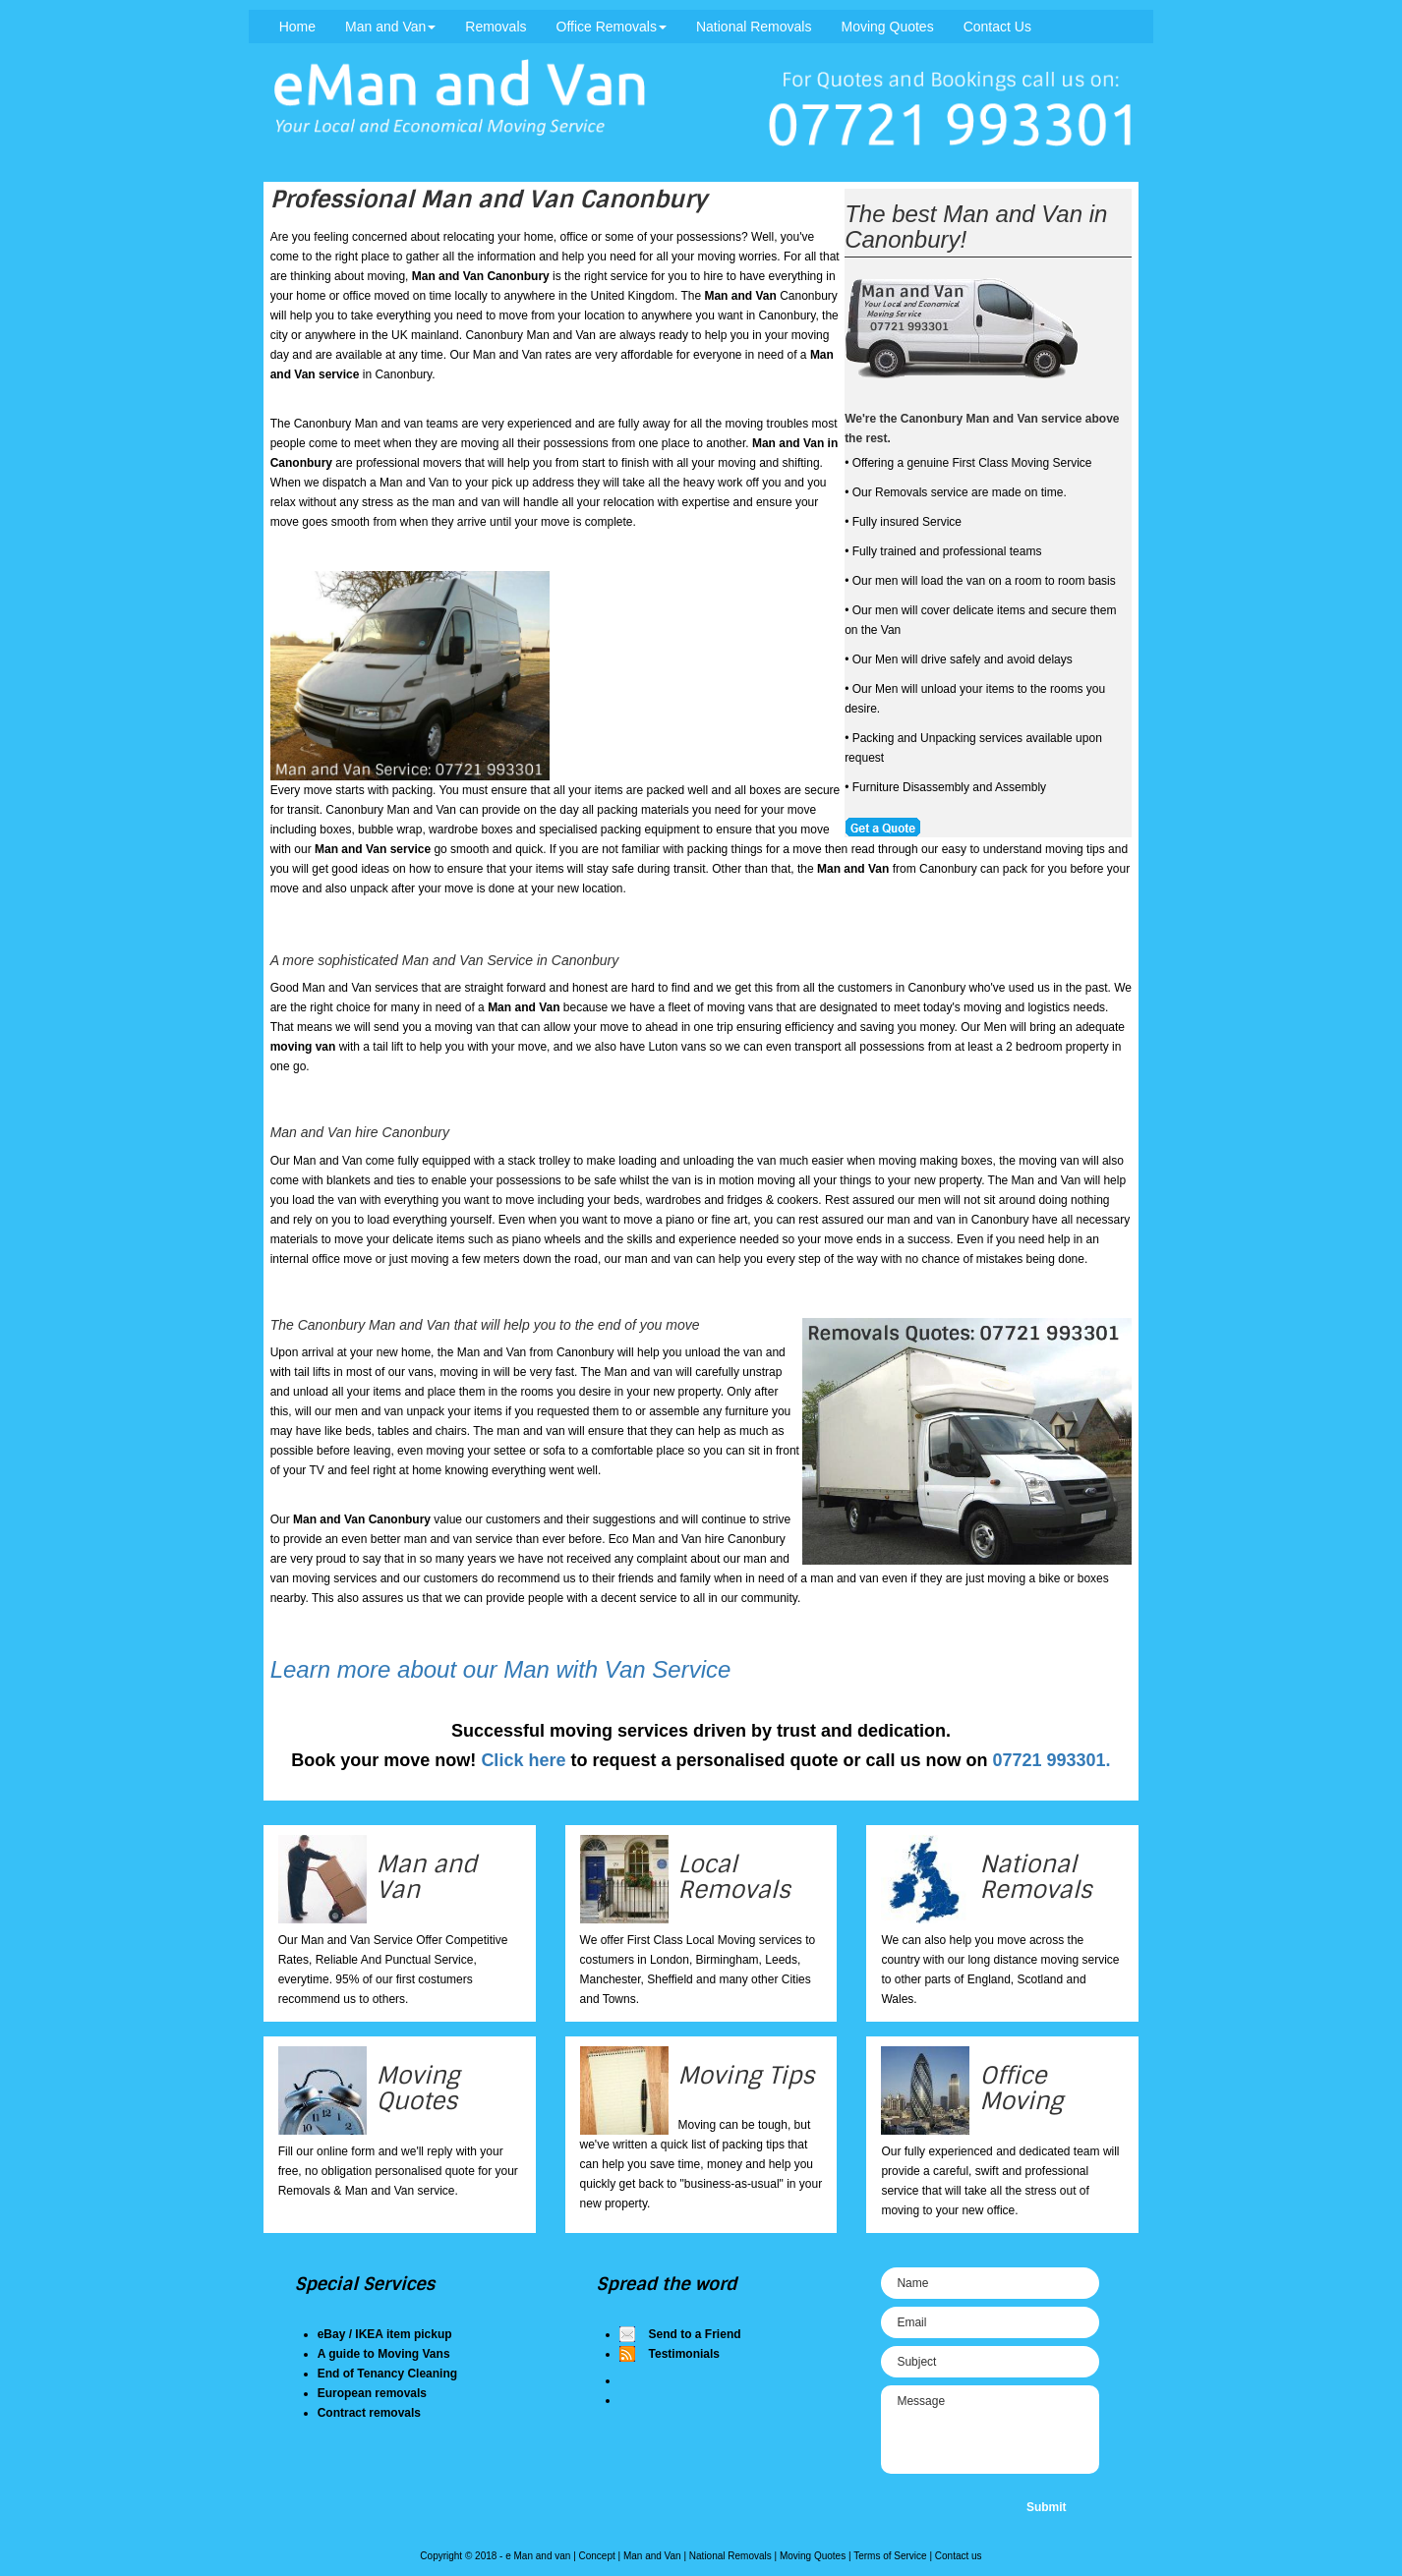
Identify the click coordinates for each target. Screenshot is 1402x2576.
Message (990, 2429)
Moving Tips (746, 2075)
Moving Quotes (887, 26)
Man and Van (390, 26)
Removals (495, 26)
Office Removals (611, 26)
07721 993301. (1052, 1760)
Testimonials (684, 2354)
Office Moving (1021, 2088)
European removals (372, 2393)
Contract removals (369, 2413)
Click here (523, 1760)
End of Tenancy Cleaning (387, 2373)
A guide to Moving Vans (384, 2354)
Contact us (958, 2555)
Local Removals (734, 1877)
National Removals (754, 26)
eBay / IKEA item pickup (385, 2334)
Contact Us (997, 26)
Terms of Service (889, 2555)
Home (297, 26)
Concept (597, 2555)
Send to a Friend (695, 2334)
